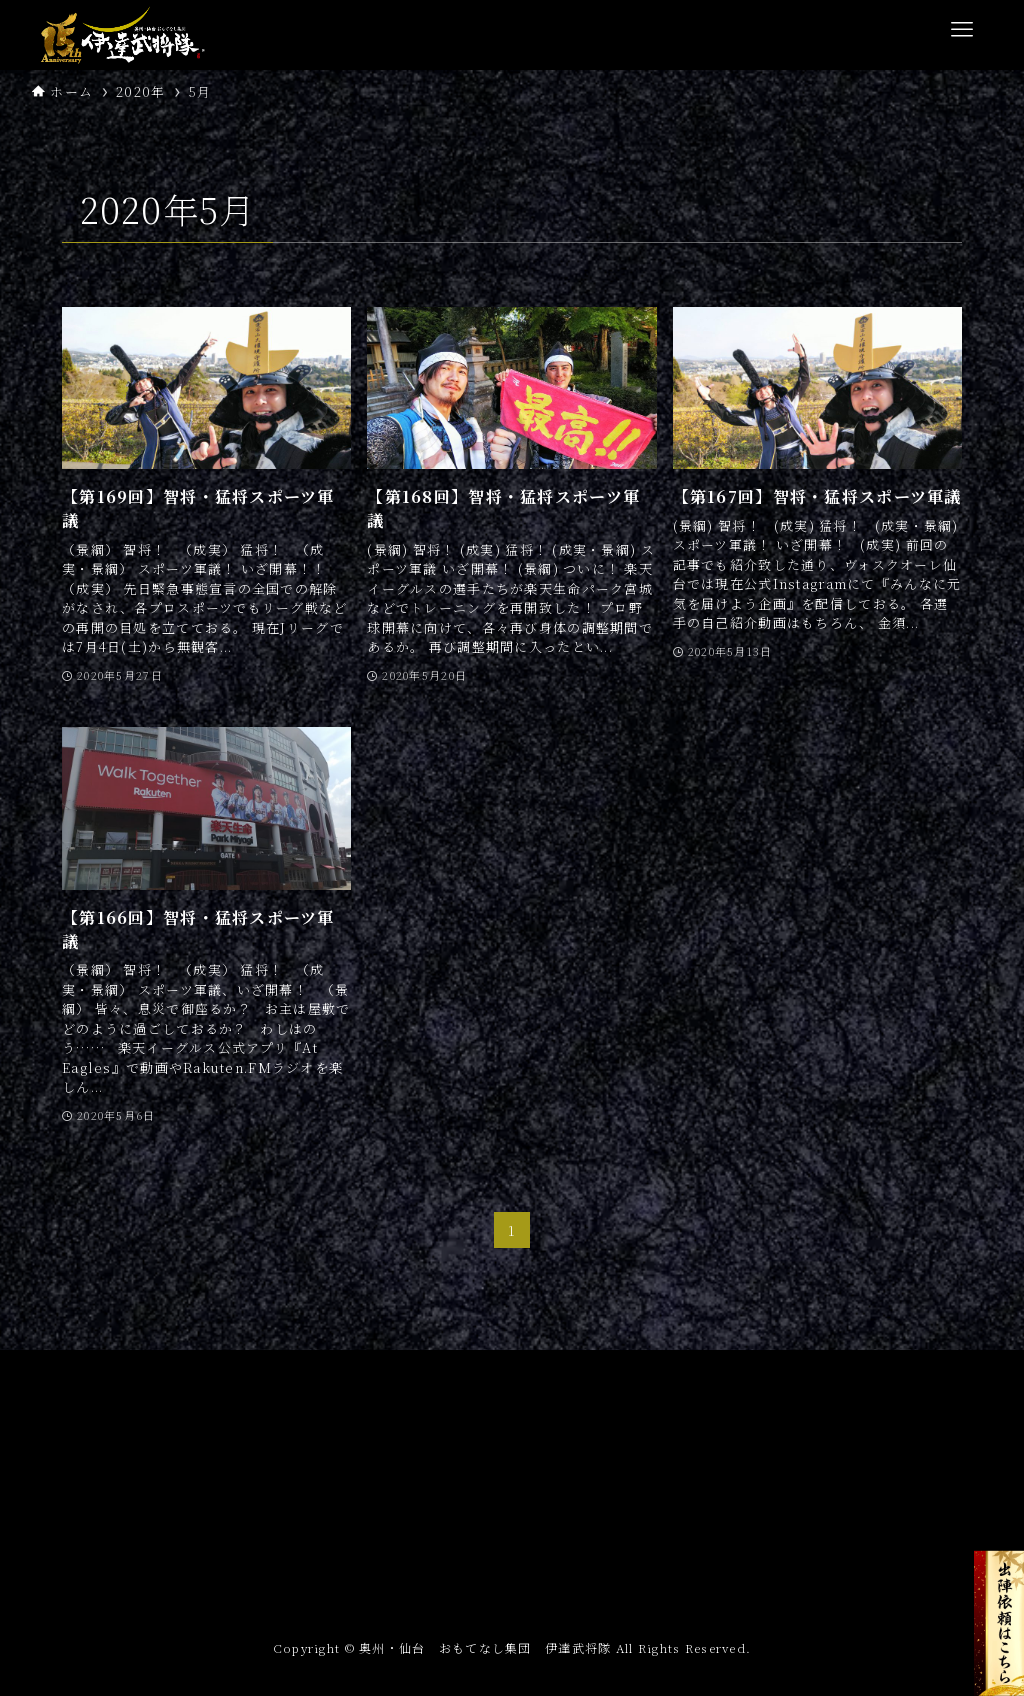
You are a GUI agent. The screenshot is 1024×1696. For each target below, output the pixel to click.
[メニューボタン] (962, 30)
